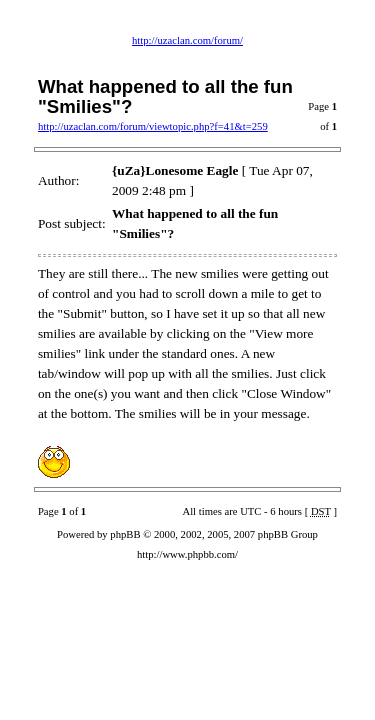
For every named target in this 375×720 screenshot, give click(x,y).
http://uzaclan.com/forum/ (187, 40)
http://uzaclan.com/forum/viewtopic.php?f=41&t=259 (153, 126)
